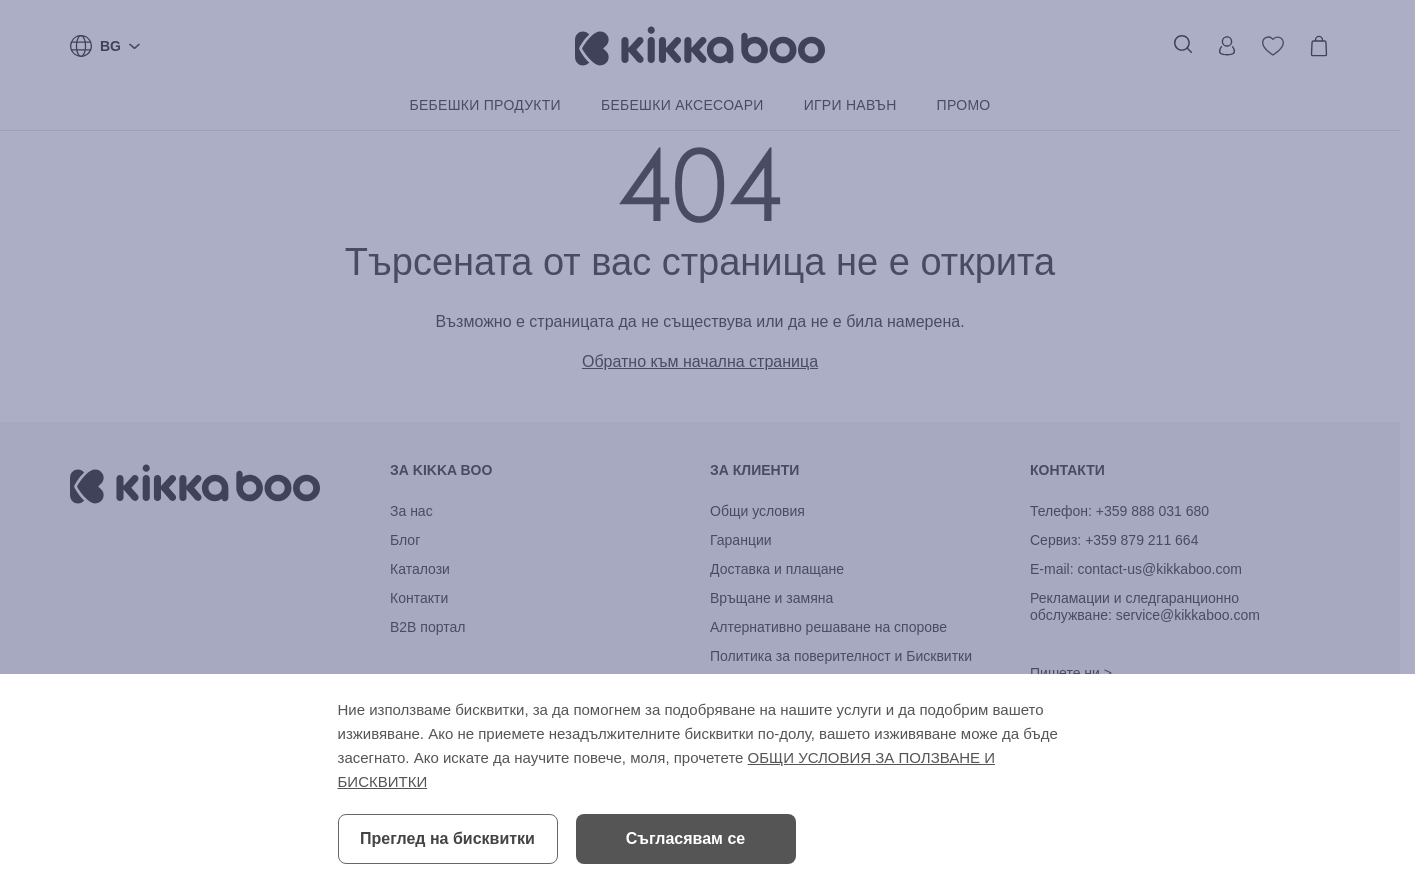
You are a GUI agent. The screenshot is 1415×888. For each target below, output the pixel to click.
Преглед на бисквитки (447, 838)
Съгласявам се (685, 838)
